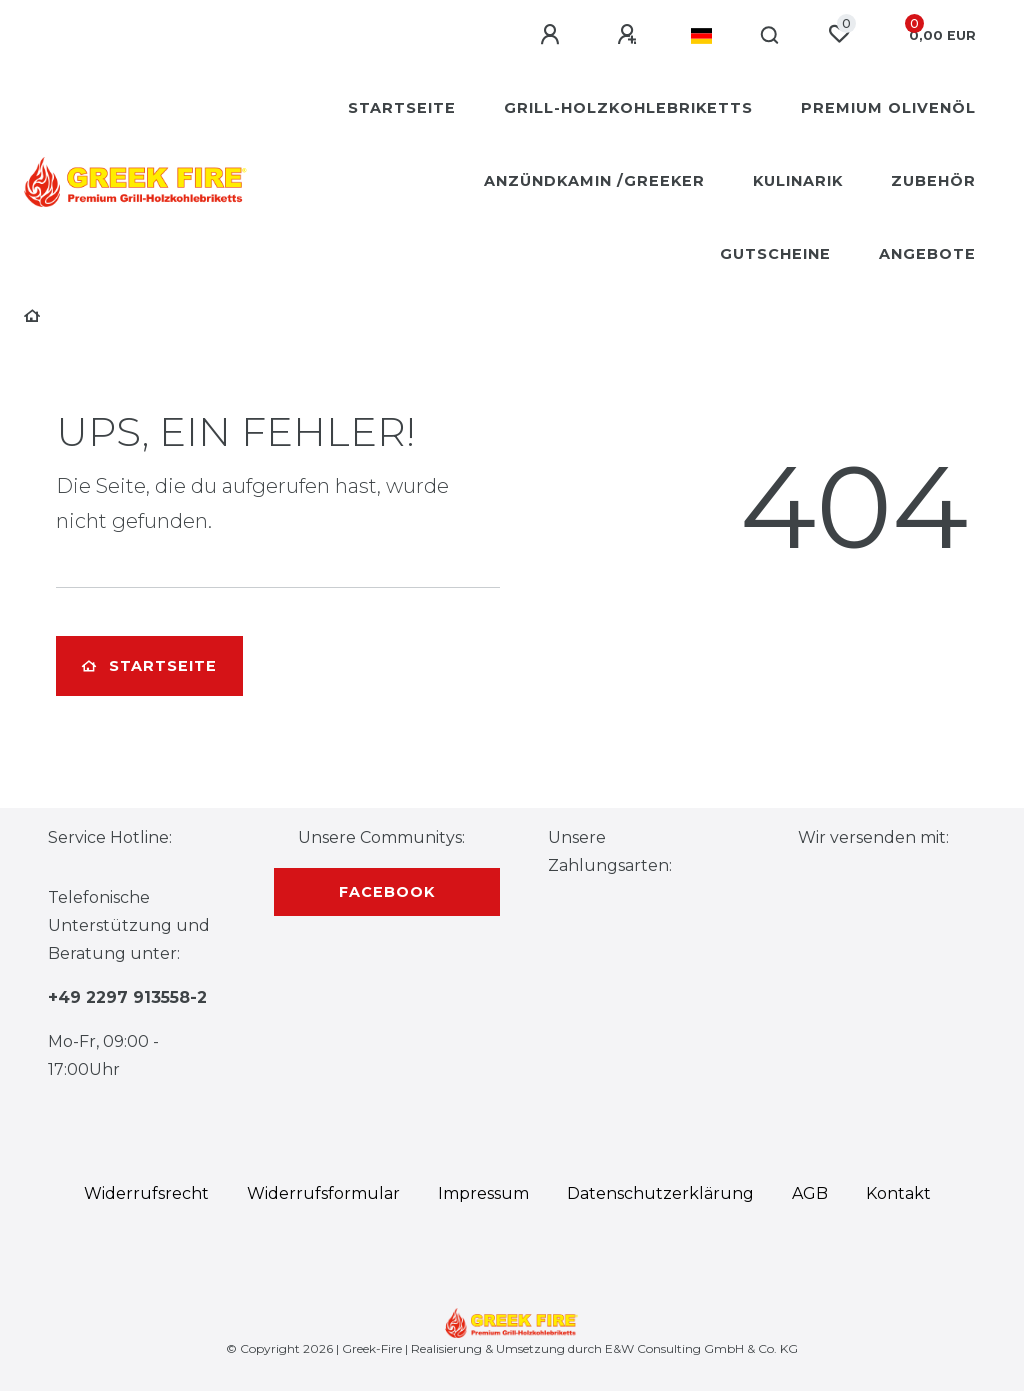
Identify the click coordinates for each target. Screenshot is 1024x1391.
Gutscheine (775, 254)
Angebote (927, 254)
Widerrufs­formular (323, 1193)
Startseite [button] (149, 666)
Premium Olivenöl (888, 108)
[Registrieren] (630, 35)
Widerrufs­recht (146, 1193)
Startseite (402, 108)
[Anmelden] (553, 35)
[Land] (701, 36)
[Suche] (770, 36)
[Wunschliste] (839, 34)
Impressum (483, 1193)
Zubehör (933, 181)
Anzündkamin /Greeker (594, 181)
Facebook (387, 892)
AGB (810, 1193)
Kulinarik (798, 181)
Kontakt (898, 1193)
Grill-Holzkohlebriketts (628, 108)
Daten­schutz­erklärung (660, 1193)
